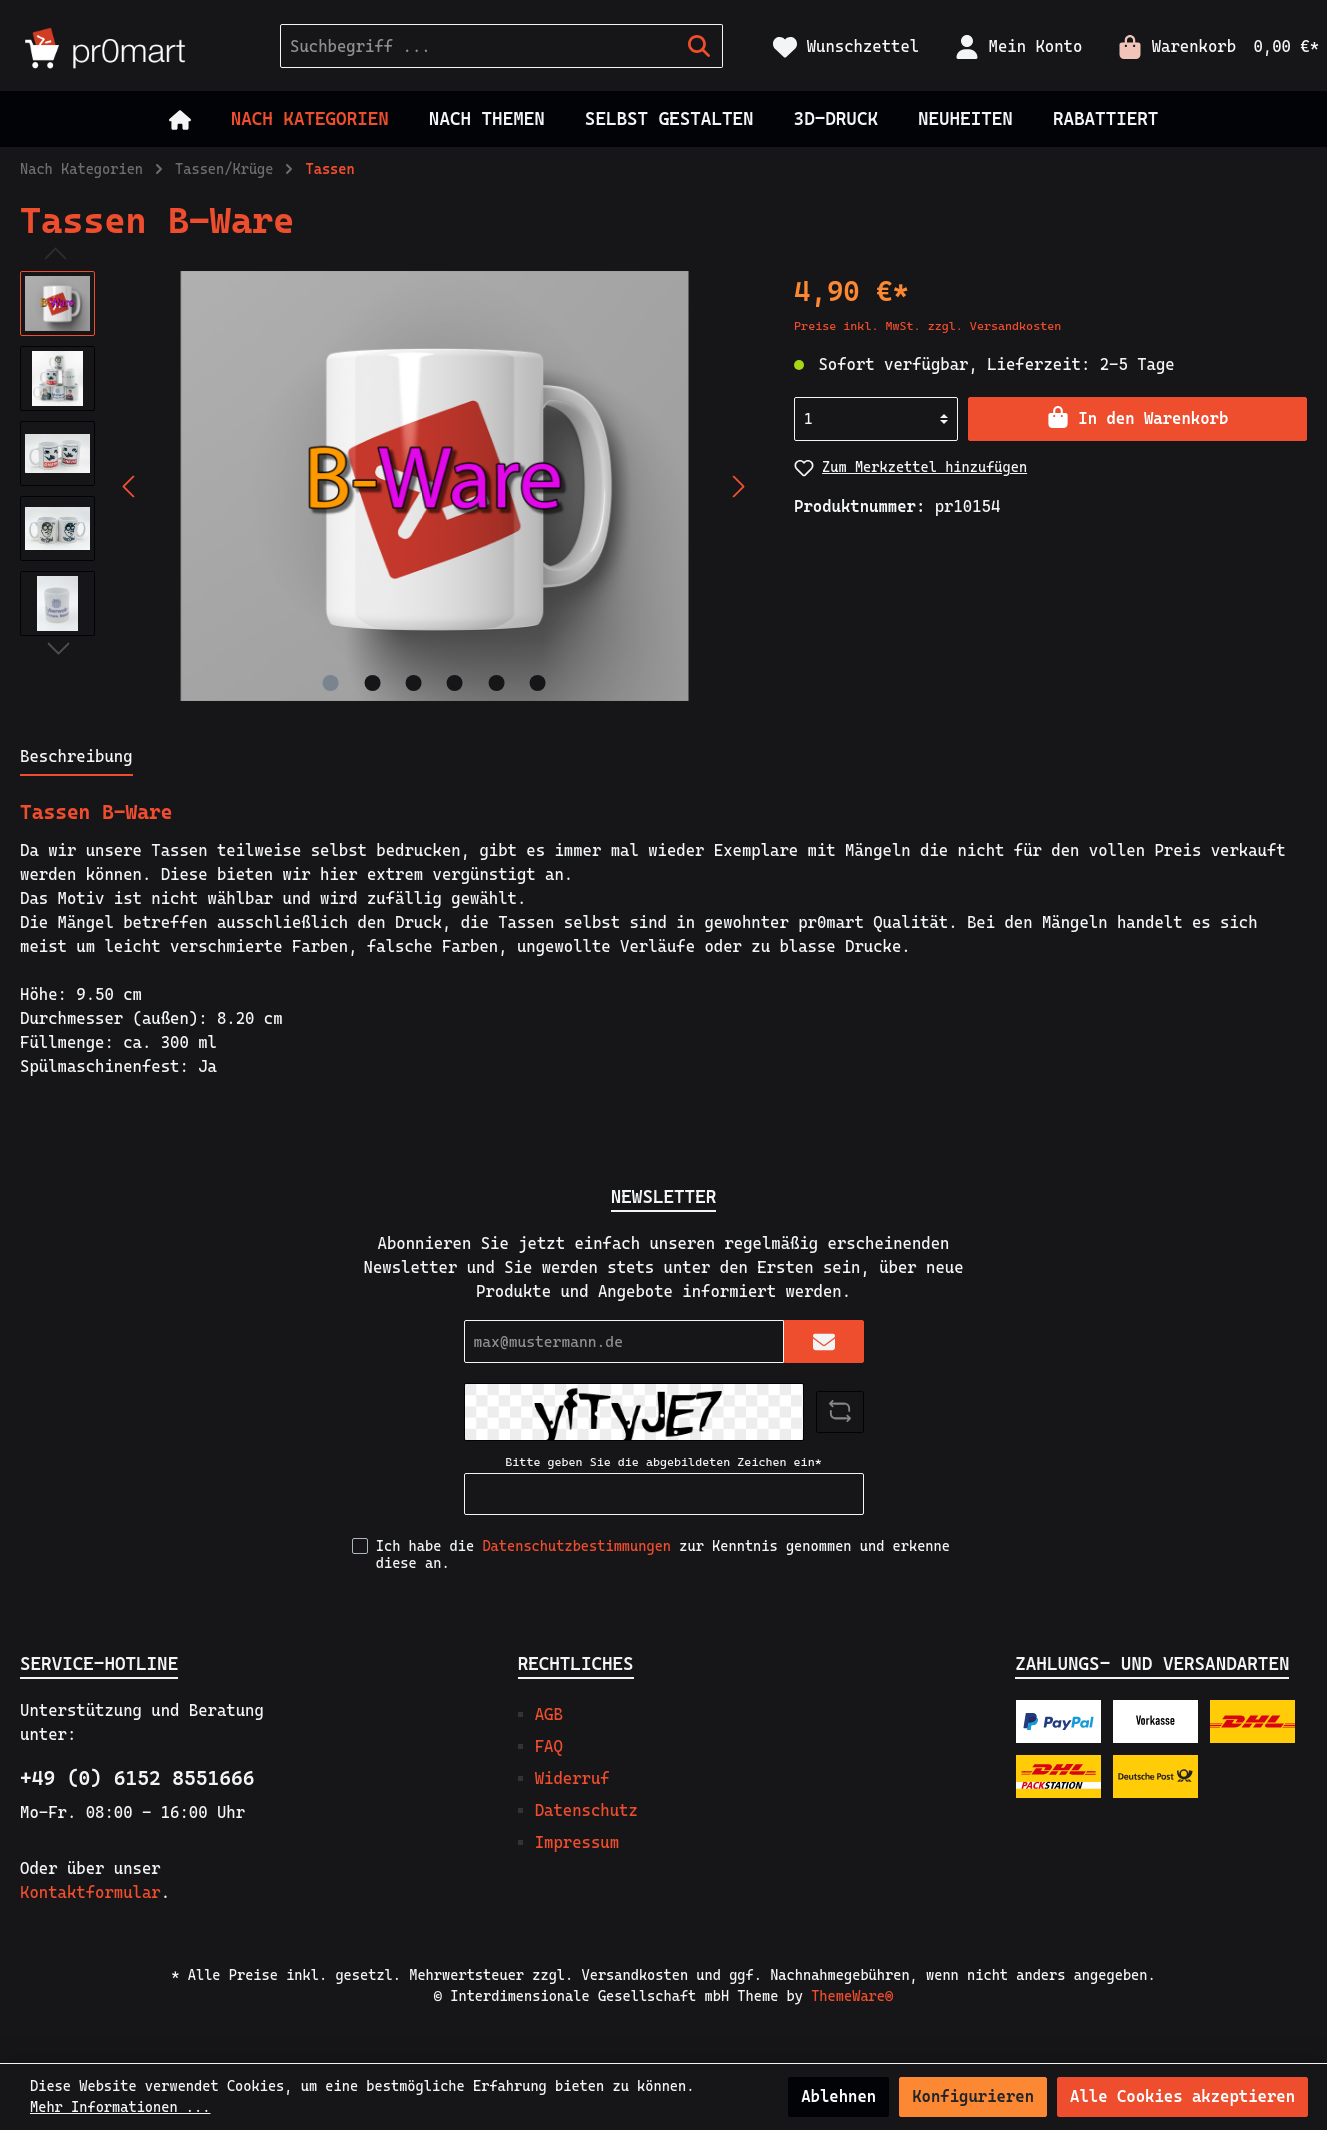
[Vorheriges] (130, 486)
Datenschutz (586, 1810)
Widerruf (572, 1778)
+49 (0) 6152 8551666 (137, 1778)
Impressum (577, 1842)
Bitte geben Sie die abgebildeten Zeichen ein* (663, 1462)
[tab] (76, 756)
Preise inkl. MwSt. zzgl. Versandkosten (927, 326)
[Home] (180, 119)
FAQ (549, 1746)
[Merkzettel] (846, 46)
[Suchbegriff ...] (478, 46)
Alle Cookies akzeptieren (1182, 2096)
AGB (549, 1714)
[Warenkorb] (1212, 46)
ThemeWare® (852, 1996)
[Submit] (824, 1341)
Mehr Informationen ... (120, 2107)
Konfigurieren (973, 2096)
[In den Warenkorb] (1137, 419)
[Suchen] (699, 46)
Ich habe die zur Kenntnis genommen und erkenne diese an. (663, 1554)
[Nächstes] (738, 486)
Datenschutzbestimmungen (576, 1546)
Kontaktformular (90, 1892)
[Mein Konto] (1018, 46)
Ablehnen (838, 2096)
